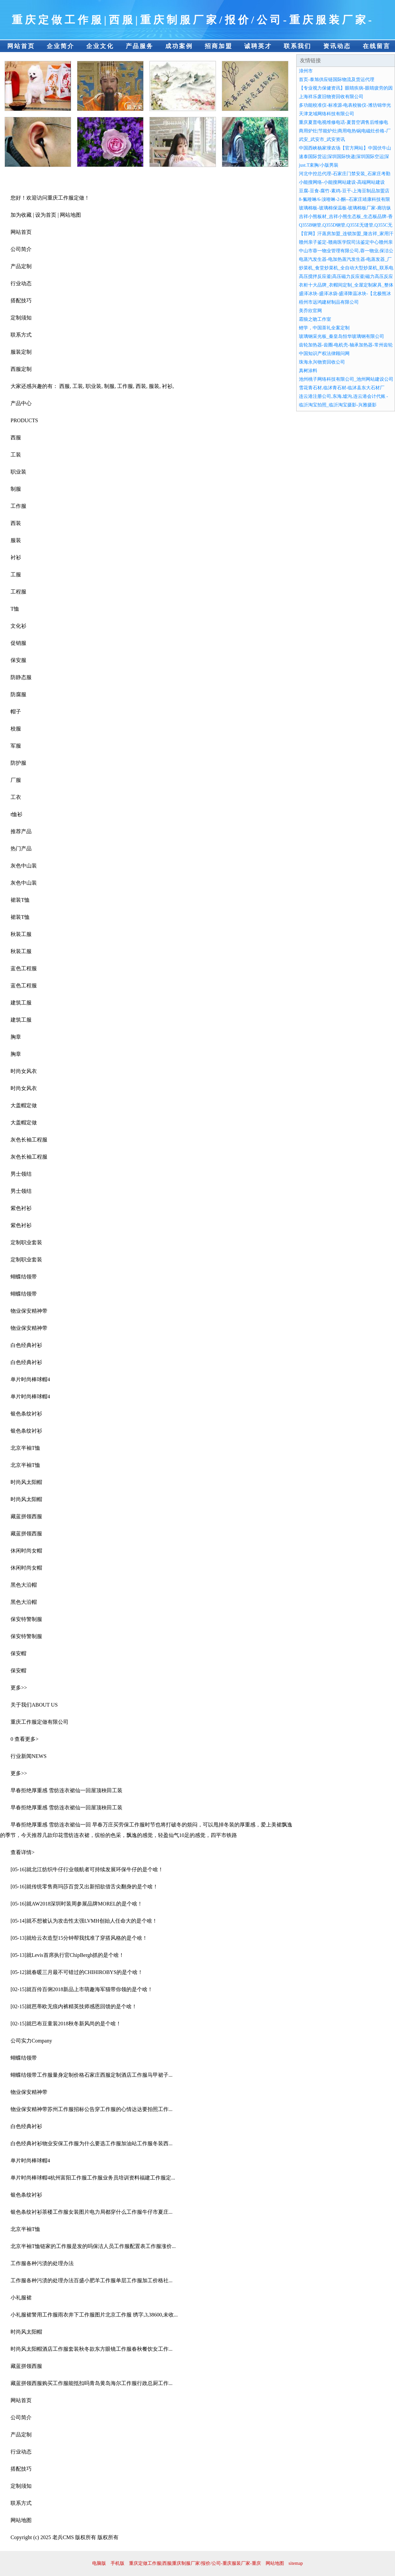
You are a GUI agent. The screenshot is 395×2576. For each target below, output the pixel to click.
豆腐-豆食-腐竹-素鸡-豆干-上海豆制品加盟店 (344, 190)
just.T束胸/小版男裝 (318, 165)
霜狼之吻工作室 (315, 319)
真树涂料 (308, 370)
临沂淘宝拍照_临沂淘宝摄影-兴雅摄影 (338, 404)
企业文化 (100, 46)
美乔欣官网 (310, 310)
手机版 (117, 2563)
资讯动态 (337, 46)
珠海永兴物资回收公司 (322, 362)
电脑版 (99, 2563)
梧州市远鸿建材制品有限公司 (329, 302)
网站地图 (275, 2563)
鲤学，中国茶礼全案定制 (324, 327)
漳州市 (306, 71)
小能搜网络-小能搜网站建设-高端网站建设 (342, 182)
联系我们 (297, 46)
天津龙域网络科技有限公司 (326, 113)
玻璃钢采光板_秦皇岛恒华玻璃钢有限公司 (341, 336)
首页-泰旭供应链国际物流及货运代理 (336, 79)
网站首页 (21, 46)
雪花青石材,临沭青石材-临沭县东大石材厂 (341, 387)
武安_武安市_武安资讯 (322, 139)
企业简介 (60, 46)
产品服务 (139, 46)
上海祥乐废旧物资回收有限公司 (331, 96)
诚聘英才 (258, 46)
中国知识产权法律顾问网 (324, 353)
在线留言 (376, 46)
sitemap (296, 2563)
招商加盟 (218, 46)
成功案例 (179, 46)
